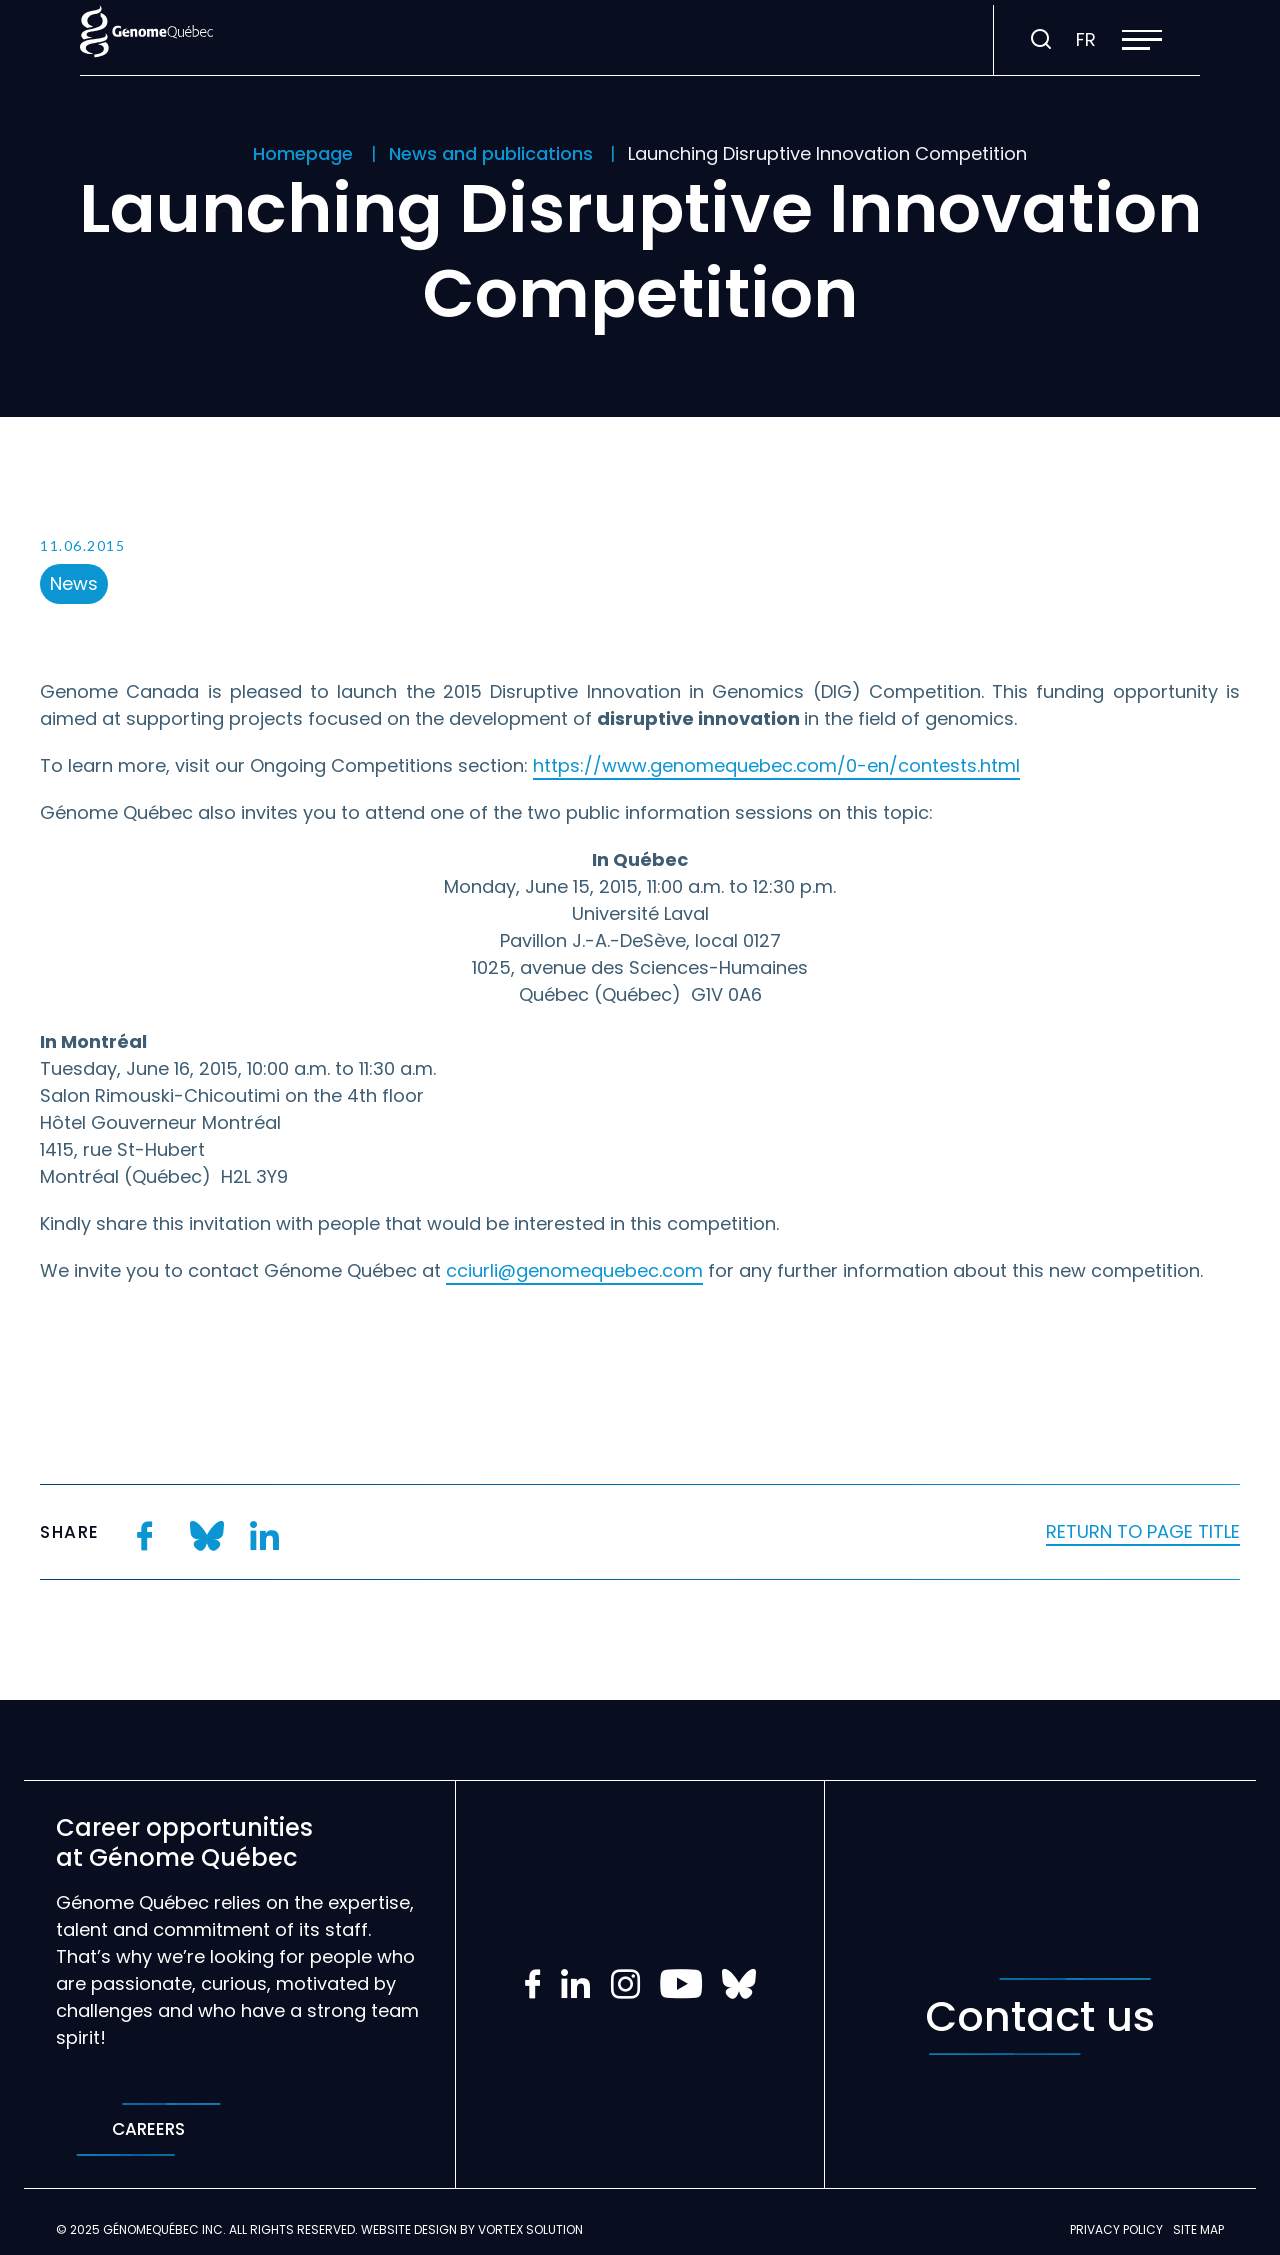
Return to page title (1143, 1531)
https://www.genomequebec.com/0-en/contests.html (776, 765)
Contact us (1040, 2016)
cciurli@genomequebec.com (574, 1270)
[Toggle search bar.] (1041, 40)
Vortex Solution (530, 2229)
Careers (148, 2129)
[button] (1142, 40)
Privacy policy (1116, 2229)
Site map (1198, 2229)
